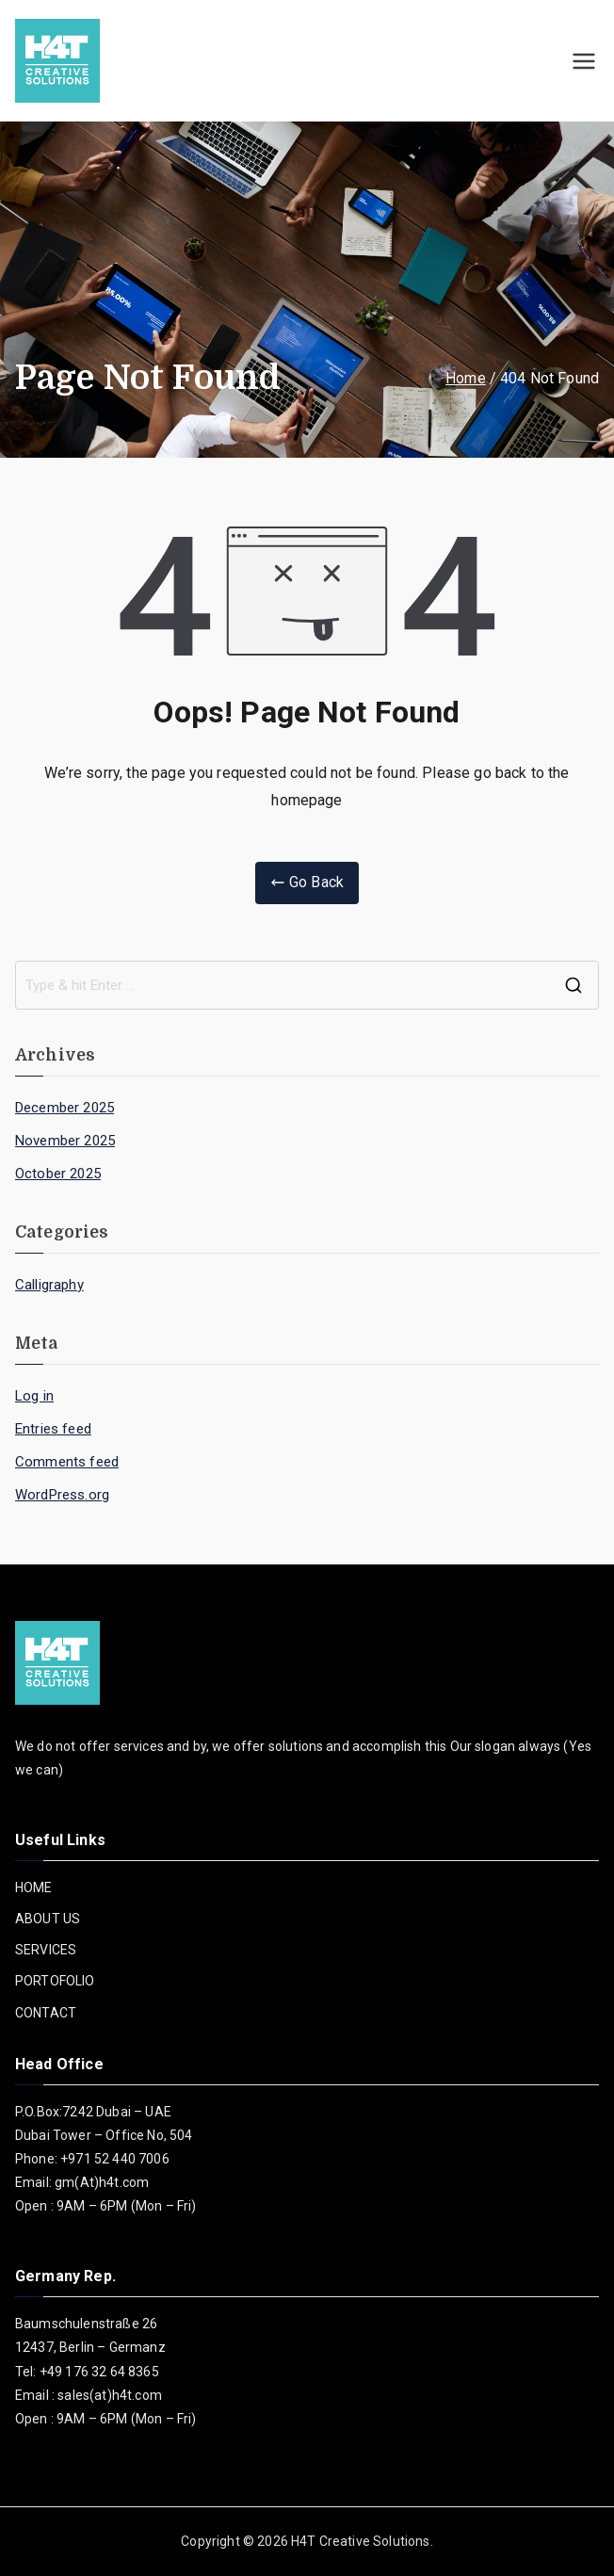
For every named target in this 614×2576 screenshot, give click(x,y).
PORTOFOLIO (55, 1980)
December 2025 (64, 1107)
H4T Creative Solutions (360, 2541)
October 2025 (58, 1173)
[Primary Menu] (584, 61)
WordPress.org (62, 1494)
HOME (34, 1887)
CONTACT (45, 2012)
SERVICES (45, 1949)
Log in (34, 1395)
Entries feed (53, 1428)
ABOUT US (47, 1918)
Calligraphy (49, 1284)
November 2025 (65, 1140)
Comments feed (67, 1461)
